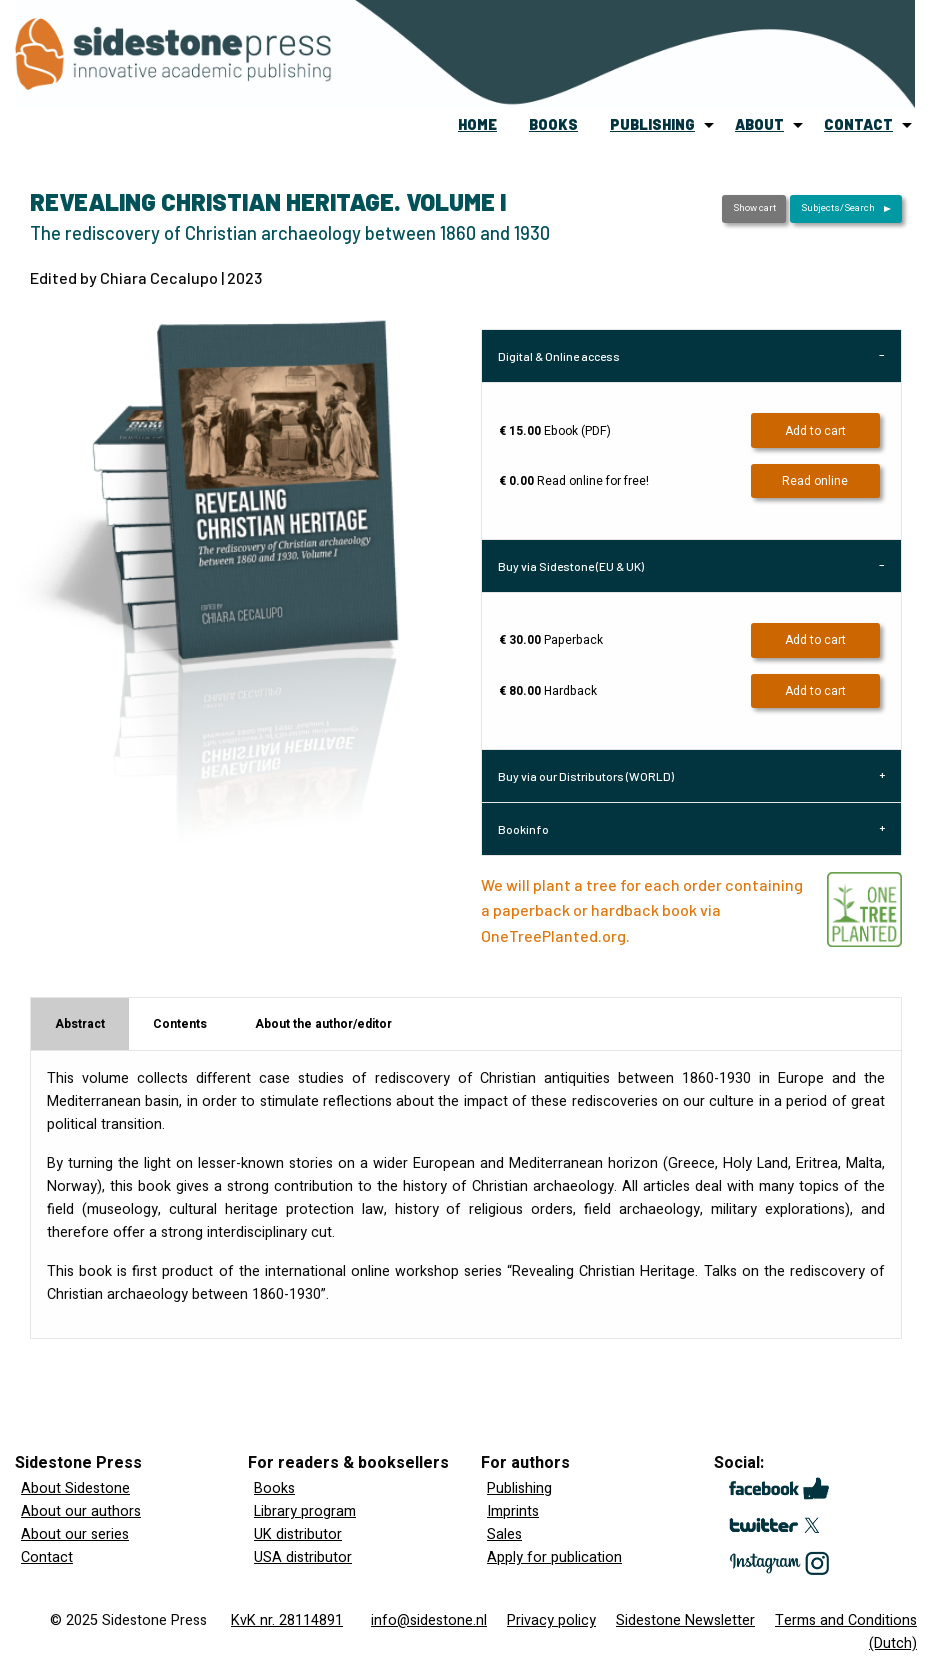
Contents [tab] (180, 1024)
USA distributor (303, 1557)
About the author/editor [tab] (323, 1024)
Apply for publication (554, 1557)
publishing (652, 124)
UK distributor (298, 1534)
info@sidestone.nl (429, 1620)
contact (858, 124)
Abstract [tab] (80, 1024)
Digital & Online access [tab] (559, 356)
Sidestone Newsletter (685, 1620)
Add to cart (815, 431)
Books (274, 1488)
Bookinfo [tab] (523, 829)
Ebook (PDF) (555, 431)
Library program (305, 1511)
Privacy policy (551, 1620)
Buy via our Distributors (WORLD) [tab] (586, 776)
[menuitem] (477, 125)
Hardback (548, 691)
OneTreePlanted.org (553, 935)
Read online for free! (574, 481)
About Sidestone (75, 1488)
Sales (504, 1534)
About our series (75, 1534)
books (553, 124)
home (477, 124)
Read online (815, 481)
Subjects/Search (838, 208)
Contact (47, 1557)
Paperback (551, 640)
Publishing (519, 1488)
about (759, 124)
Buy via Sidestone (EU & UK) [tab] (571, 566)
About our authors (81, 1511)
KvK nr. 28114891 (287, 1620)
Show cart (754, 208)
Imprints (513, 1511)
